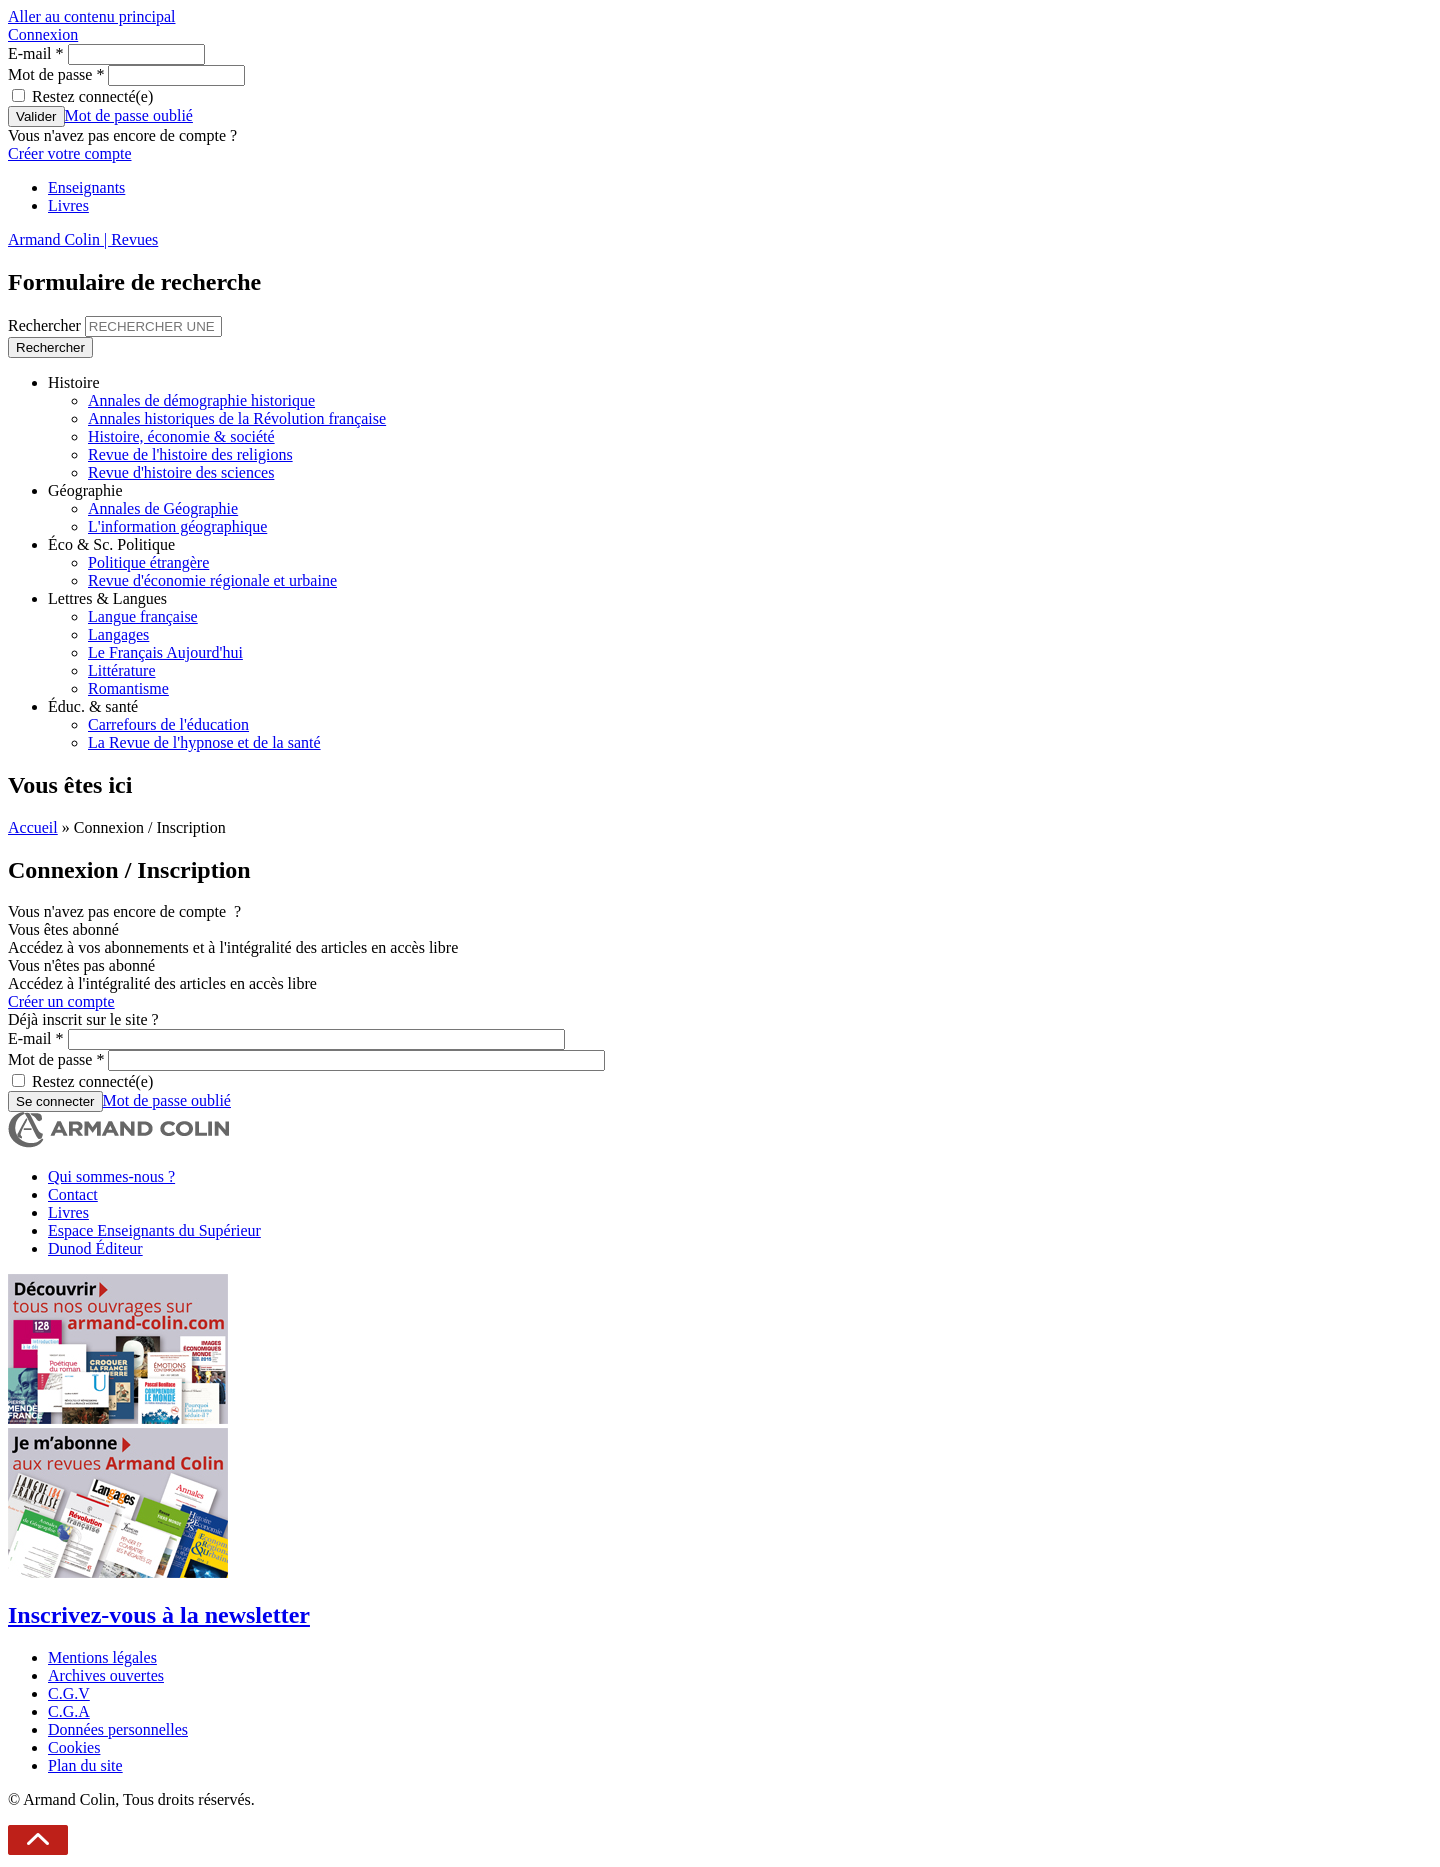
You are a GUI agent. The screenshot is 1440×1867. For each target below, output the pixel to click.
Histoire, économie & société (181, 436)
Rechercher (46, 325)
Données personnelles (118, 1729)
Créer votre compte (70, 153)
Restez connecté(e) (92, 96)
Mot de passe (56, 74)
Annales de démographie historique (201, 400)
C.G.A (69, 1711)
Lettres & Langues (107, 598)
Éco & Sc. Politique (111, 544)
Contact (73, 1194)
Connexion (43, 34)
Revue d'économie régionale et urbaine (212, 580)
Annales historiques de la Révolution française (237, 418)
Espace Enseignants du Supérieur (154, 1230)
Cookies (74, 1747)
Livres (68, 205)
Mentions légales (102, 1657)
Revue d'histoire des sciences (181, 472)
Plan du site (85, 1765)
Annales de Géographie (163, 508)
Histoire (74, 382)
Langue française (143, 616)
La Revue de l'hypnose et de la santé (204, 742)
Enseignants (86, 187)
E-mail (36, 53)
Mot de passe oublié (129, 115)
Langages (118, 634)
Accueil (33, 827)
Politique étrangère (148, 562)
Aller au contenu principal (92, 16)
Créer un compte (61, 1001)
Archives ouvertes (106, 1675)
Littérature (122, 670)
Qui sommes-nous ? (111, 1176)
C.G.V (69, 1693)
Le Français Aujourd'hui (165, 652)
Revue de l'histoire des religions (190, 454)
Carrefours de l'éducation (168, 724)
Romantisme (128, 688)
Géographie (85, 490)
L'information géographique (177, 526)
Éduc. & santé (93, 706)
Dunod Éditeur (95, 1248)
